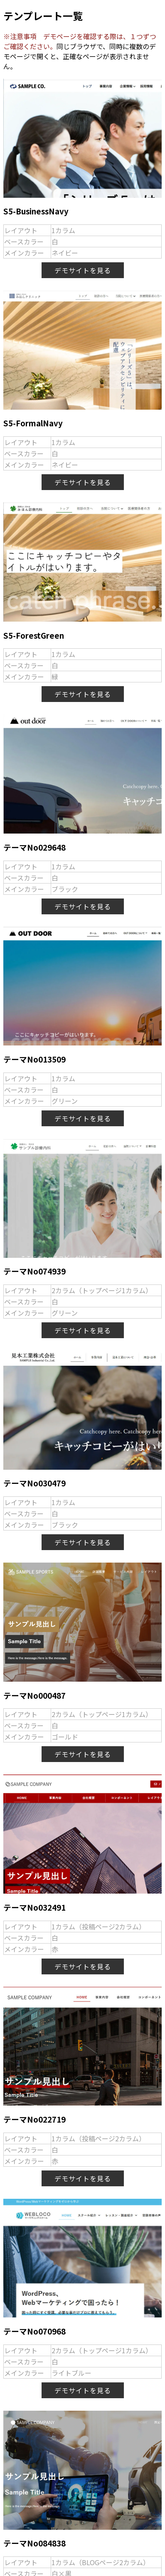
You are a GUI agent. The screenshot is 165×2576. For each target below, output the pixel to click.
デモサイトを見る (82, 270)
